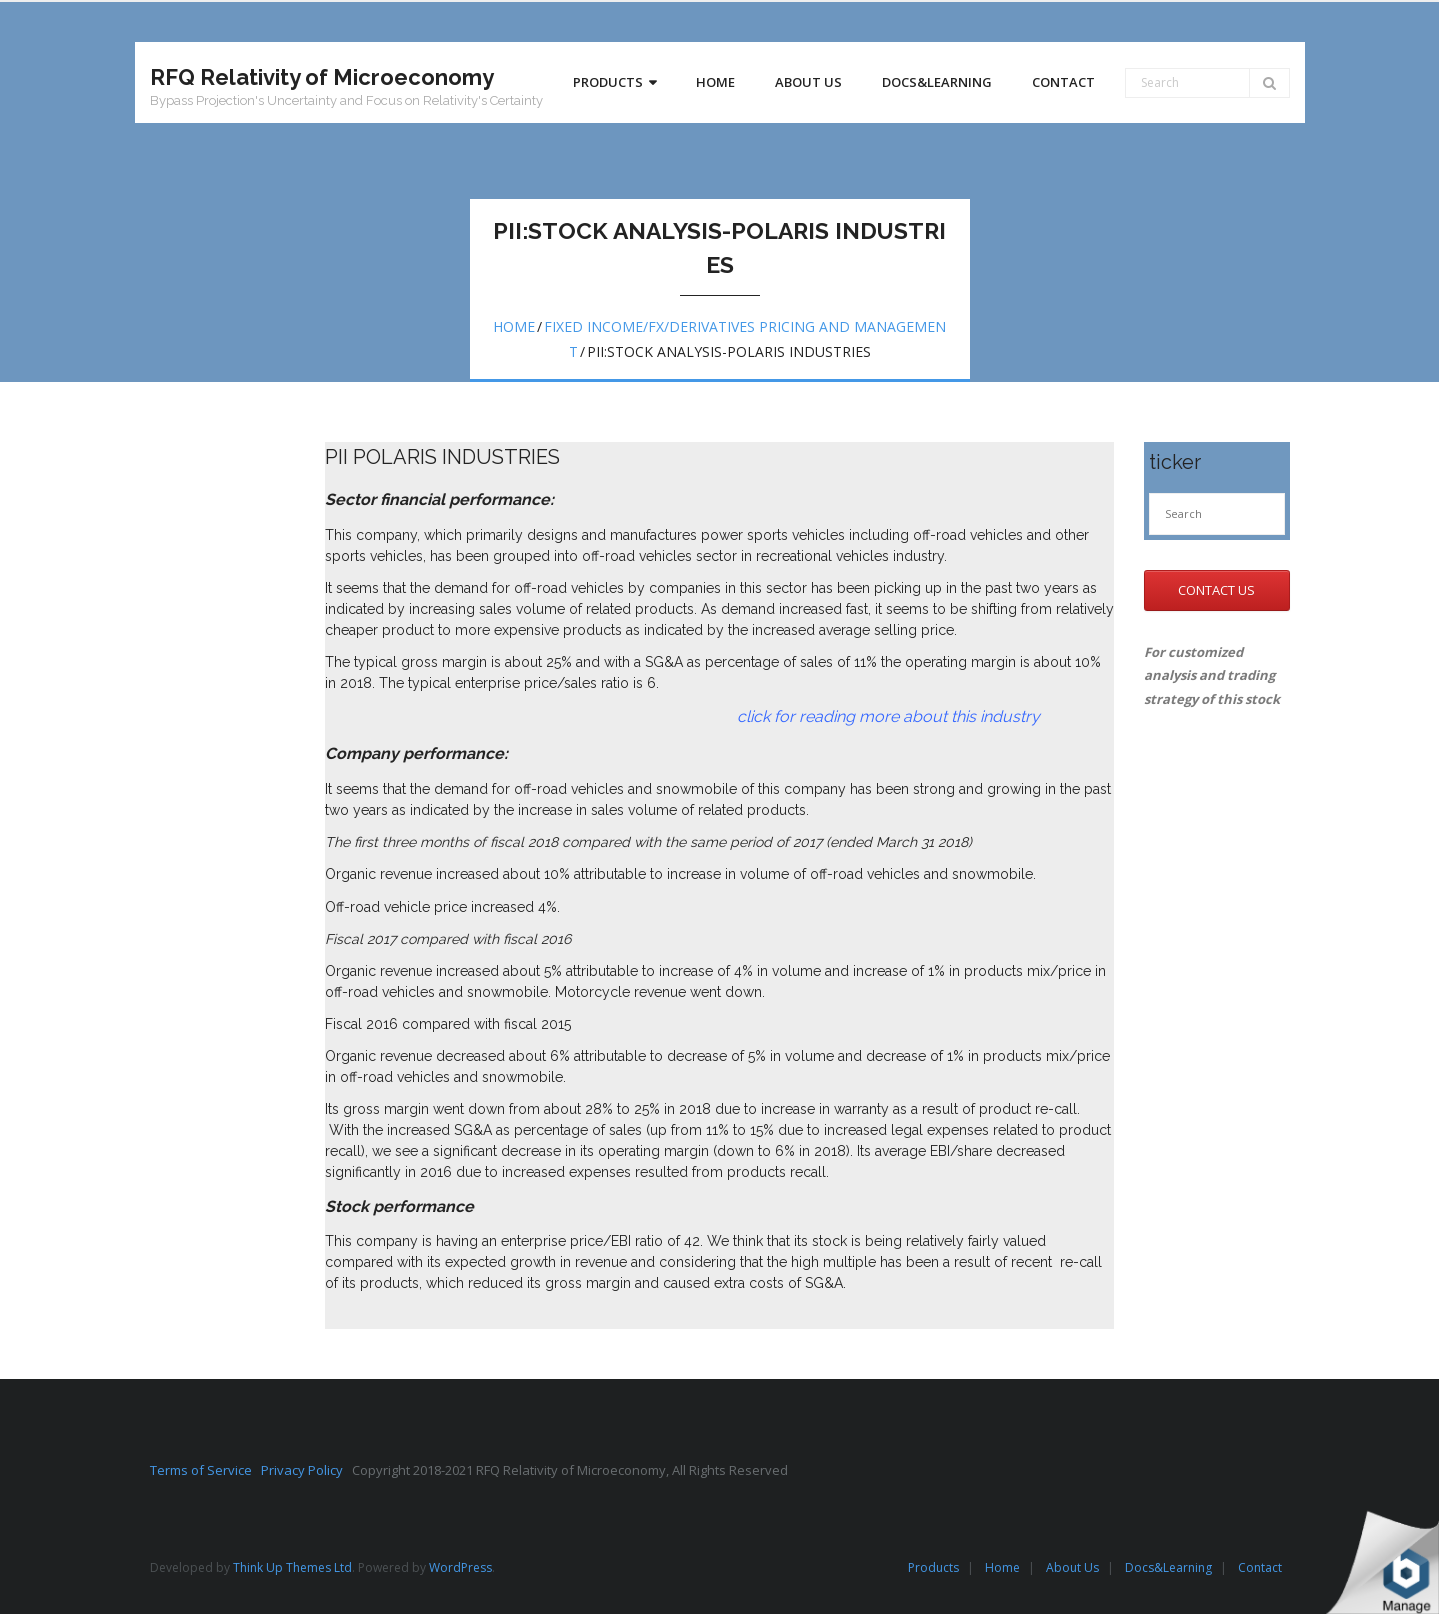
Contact (1260, 1567)
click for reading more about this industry (682, 716)
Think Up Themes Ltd (292, 1567)
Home (514, 326)
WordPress (460, 1567)
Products (933, 1567)
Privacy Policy (306, 1470)
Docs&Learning (1168, 1567)
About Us (1072, 1567)
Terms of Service (205, 1470)
